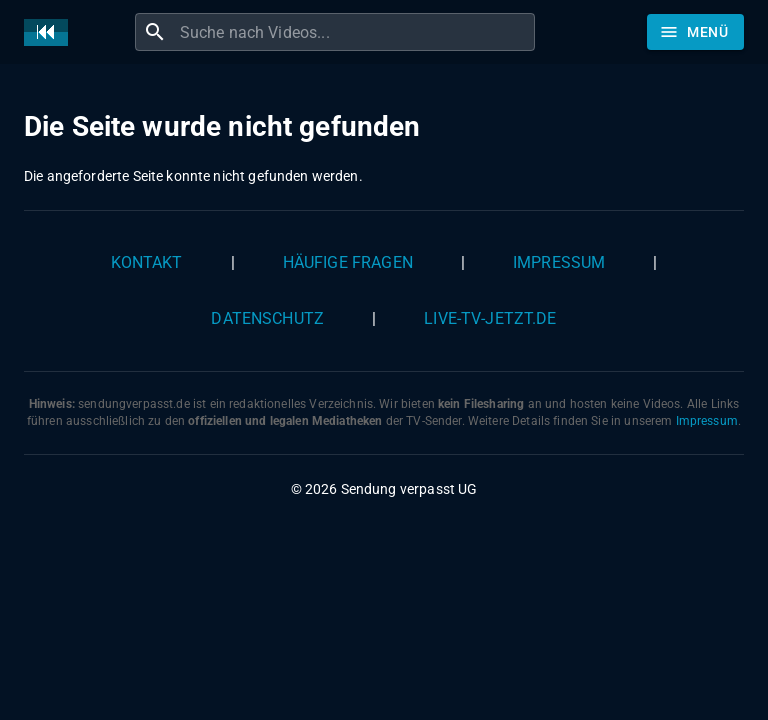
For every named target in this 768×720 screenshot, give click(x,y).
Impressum (559, 262)
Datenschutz (267, 318)
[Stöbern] (695, 32)
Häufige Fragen (348, 262)
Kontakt (147, 262)
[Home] (51, 32)
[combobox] (355, 32)
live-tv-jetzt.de (490, 318)
